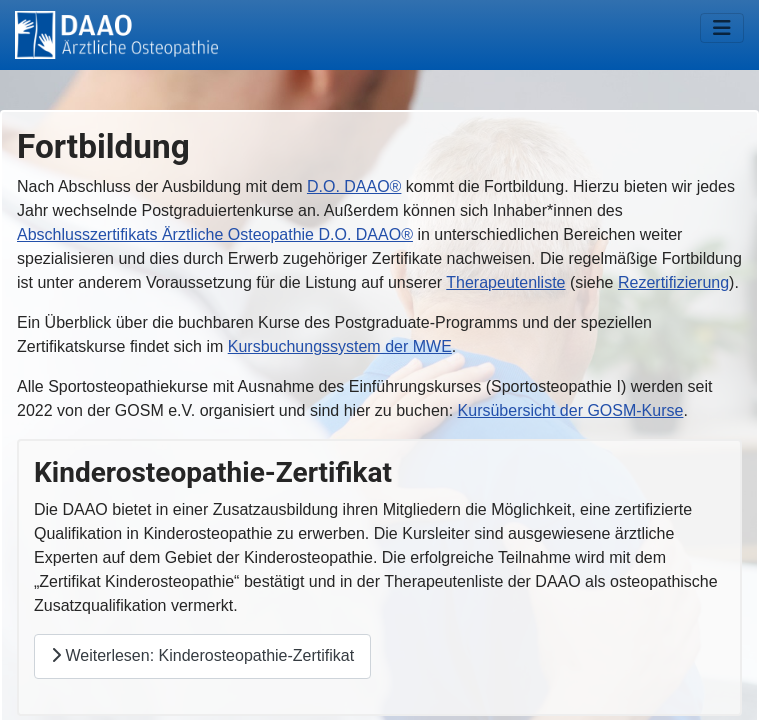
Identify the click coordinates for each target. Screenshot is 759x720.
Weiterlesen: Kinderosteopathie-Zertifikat (202, 655)
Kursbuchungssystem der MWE (340, 346)
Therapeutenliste (505, 282)
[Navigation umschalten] (722, 28)
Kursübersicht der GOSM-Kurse (571, 410)
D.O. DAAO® (354, 186)
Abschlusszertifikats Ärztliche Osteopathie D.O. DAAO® (215, 234)
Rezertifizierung (673, 282)
